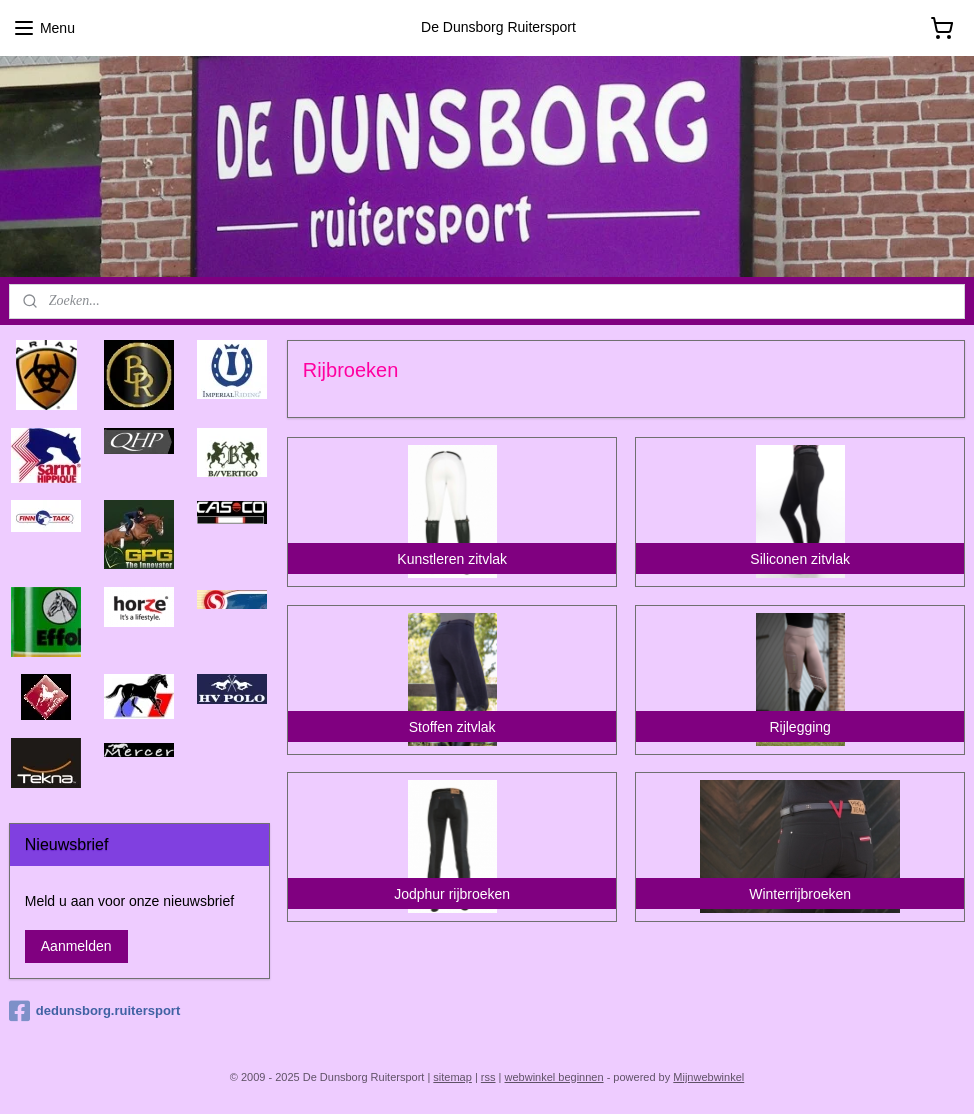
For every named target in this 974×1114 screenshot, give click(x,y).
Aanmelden (76, 946)
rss (488, 1077)
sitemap (452, 1077)
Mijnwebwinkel (708, 1077)
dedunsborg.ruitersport (94, 1011)
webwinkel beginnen (554, 1077)
